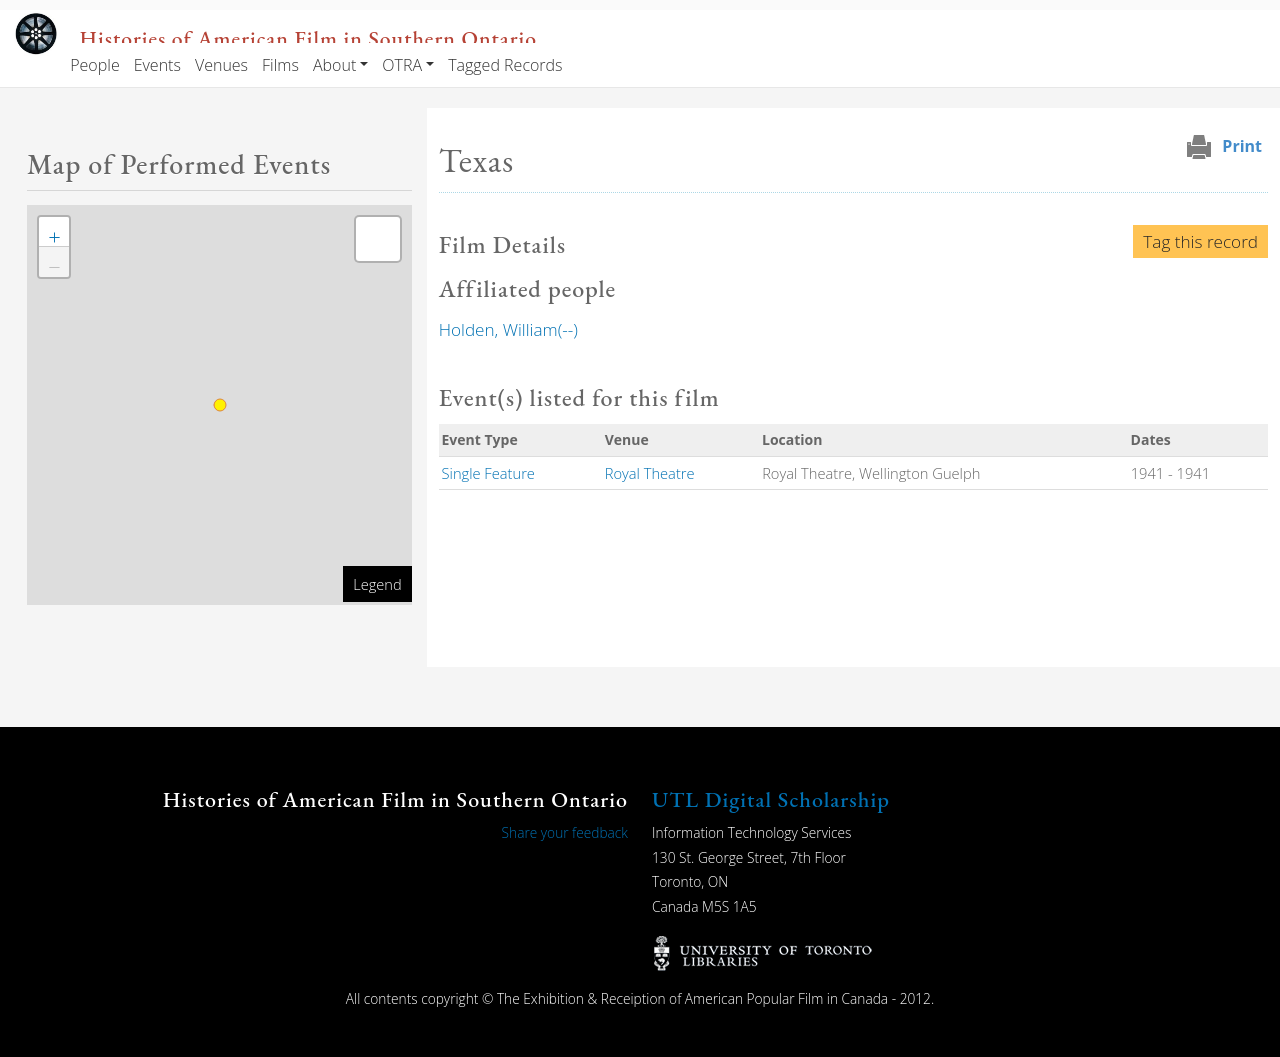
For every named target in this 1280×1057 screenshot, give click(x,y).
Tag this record (1200, 241)
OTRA (402, 65)
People (94, 65)
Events (157, 65)
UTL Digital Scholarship (771, 799)
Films (280, 65)
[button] (54, 232)
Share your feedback (565, 832)
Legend (377, 584)
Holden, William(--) (508, 329)
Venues (221, 65)
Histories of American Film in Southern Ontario (308, 38)
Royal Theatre (650, 473)
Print (1242, 146)
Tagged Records (505, 65)
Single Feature (488, 473)
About (334, 65)
